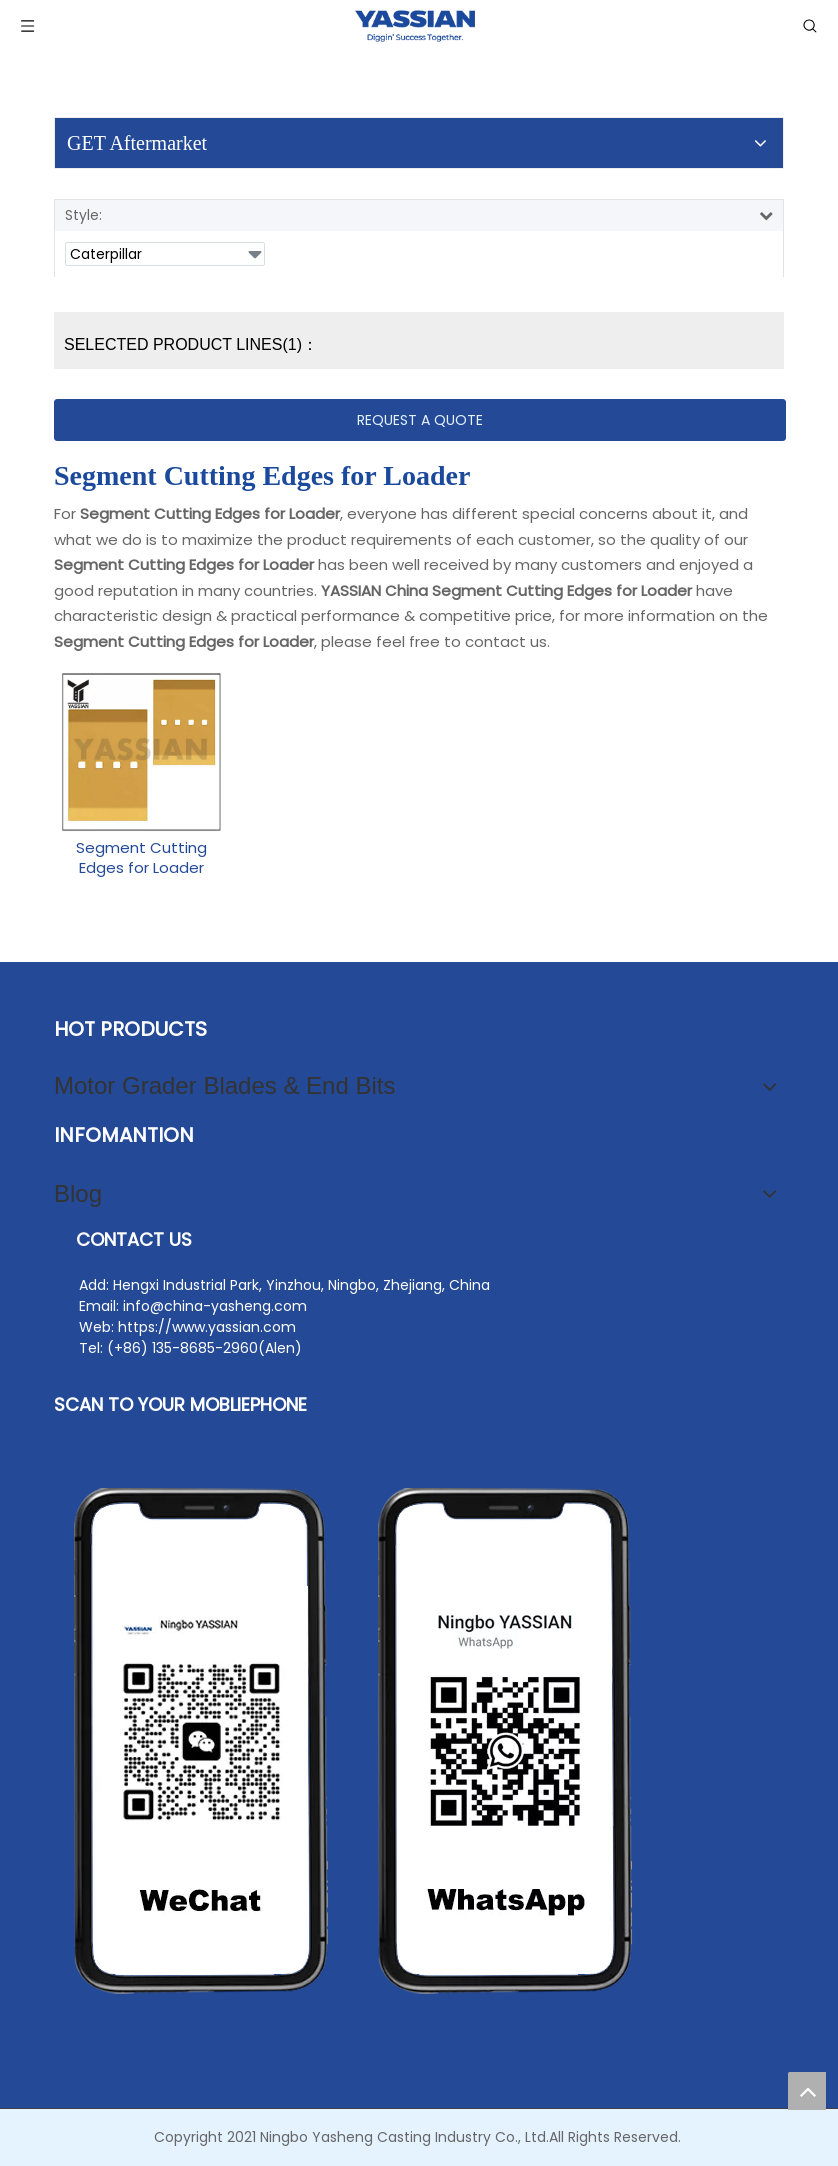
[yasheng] (354, 1741)
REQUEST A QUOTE (420, 420)
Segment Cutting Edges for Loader (141, 858)
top (807, 2091)
